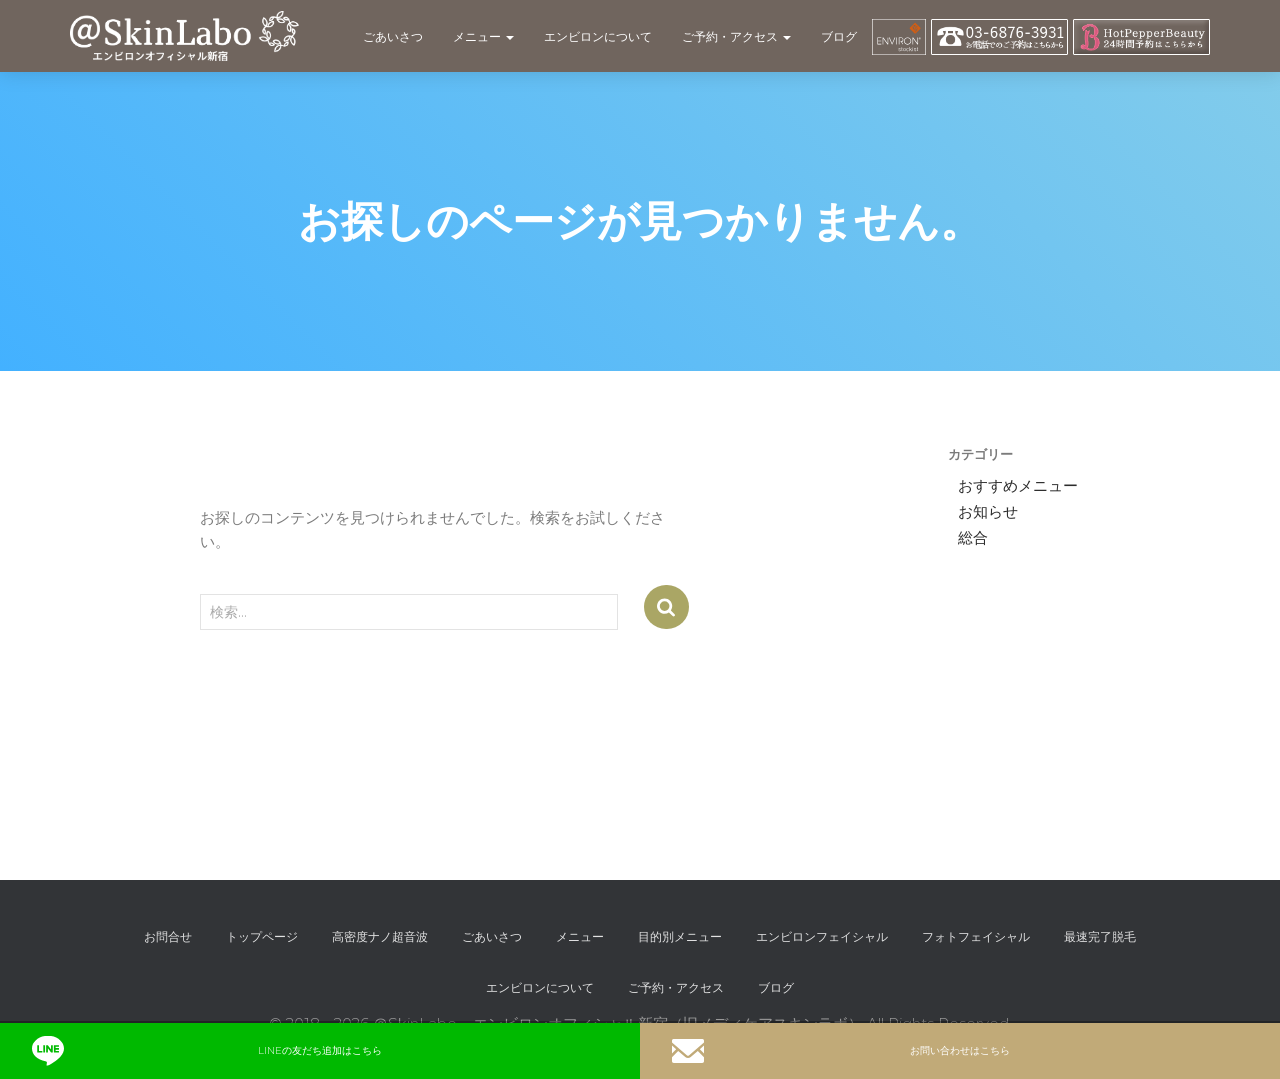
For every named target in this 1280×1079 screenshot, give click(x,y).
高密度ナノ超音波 (380, 936)
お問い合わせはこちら (841, 1051)
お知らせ (988, 512)
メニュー (483, 36)
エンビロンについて (598, 36)
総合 (973, 538)
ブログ (839, 36)
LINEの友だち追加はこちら (207, 1051)
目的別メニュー (680, 936)
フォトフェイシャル (976, 936)
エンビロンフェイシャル (822, 936)
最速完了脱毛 (1100, 936)
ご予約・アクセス (736, 36)
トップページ (262, 936)
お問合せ (168, 936)
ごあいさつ (393, 36)
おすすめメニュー (1018, 486)
